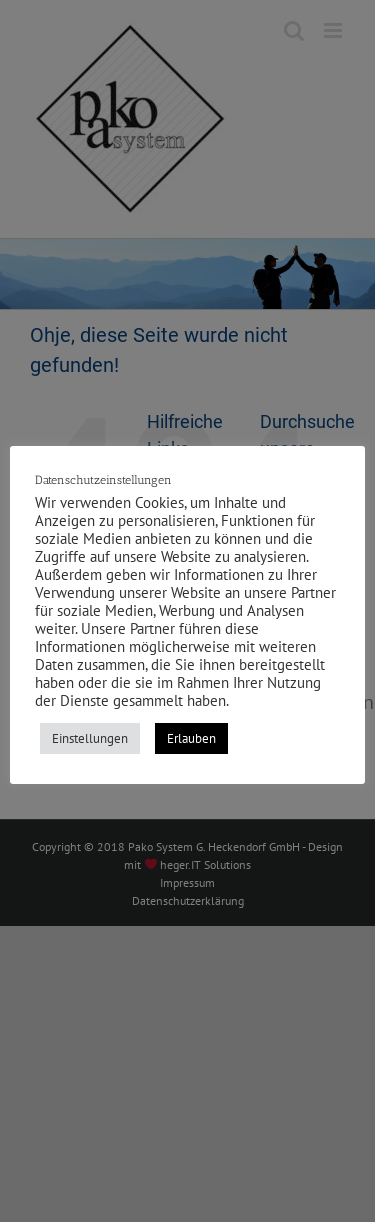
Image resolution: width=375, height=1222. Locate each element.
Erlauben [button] (191, 738)
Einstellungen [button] (90, 738)
